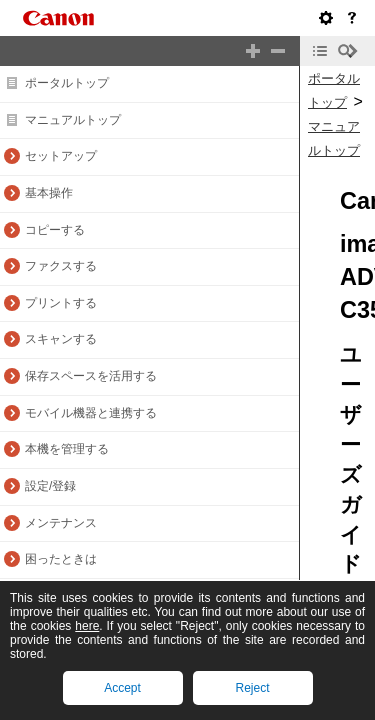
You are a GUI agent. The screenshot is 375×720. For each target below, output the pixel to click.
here (87, 626)
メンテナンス (61, 523)
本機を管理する (67, 449)
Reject (252, 688)
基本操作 (49, 193)
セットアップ (61, 156)
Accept (122, 688)
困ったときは (61, 559)
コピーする (55, 230)
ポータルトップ (67, 83)
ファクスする (61, 266)
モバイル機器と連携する (91, 413)
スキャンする (61, 339)
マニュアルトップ (73, 120)
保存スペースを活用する (91, 376)
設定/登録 (50, 486)
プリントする (61, 303)
